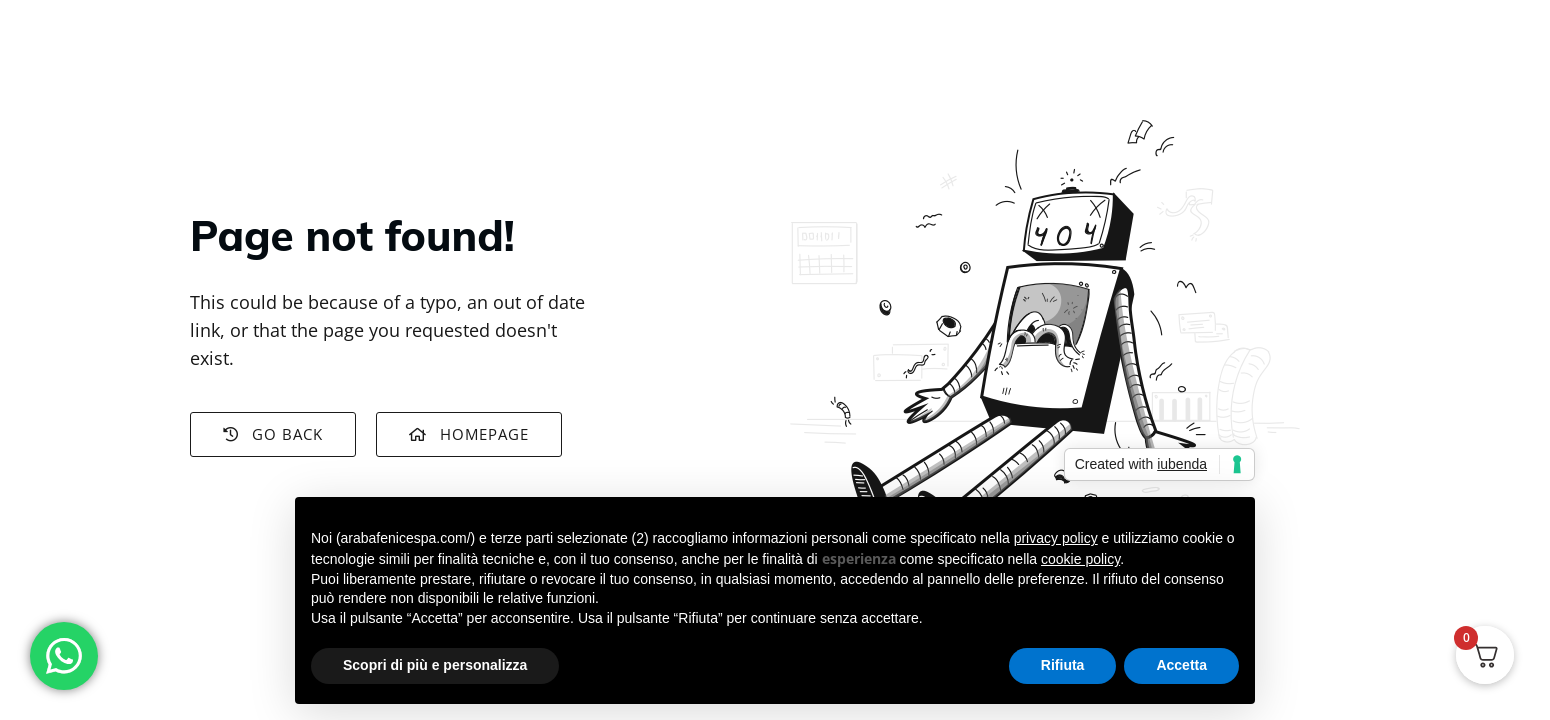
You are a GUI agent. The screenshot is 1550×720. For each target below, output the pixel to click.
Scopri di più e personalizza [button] (435, 665)
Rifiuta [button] (1063, 665)
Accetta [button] (1181, 665)
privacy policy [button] (1056, 538)
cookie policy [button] (1080, 559)
